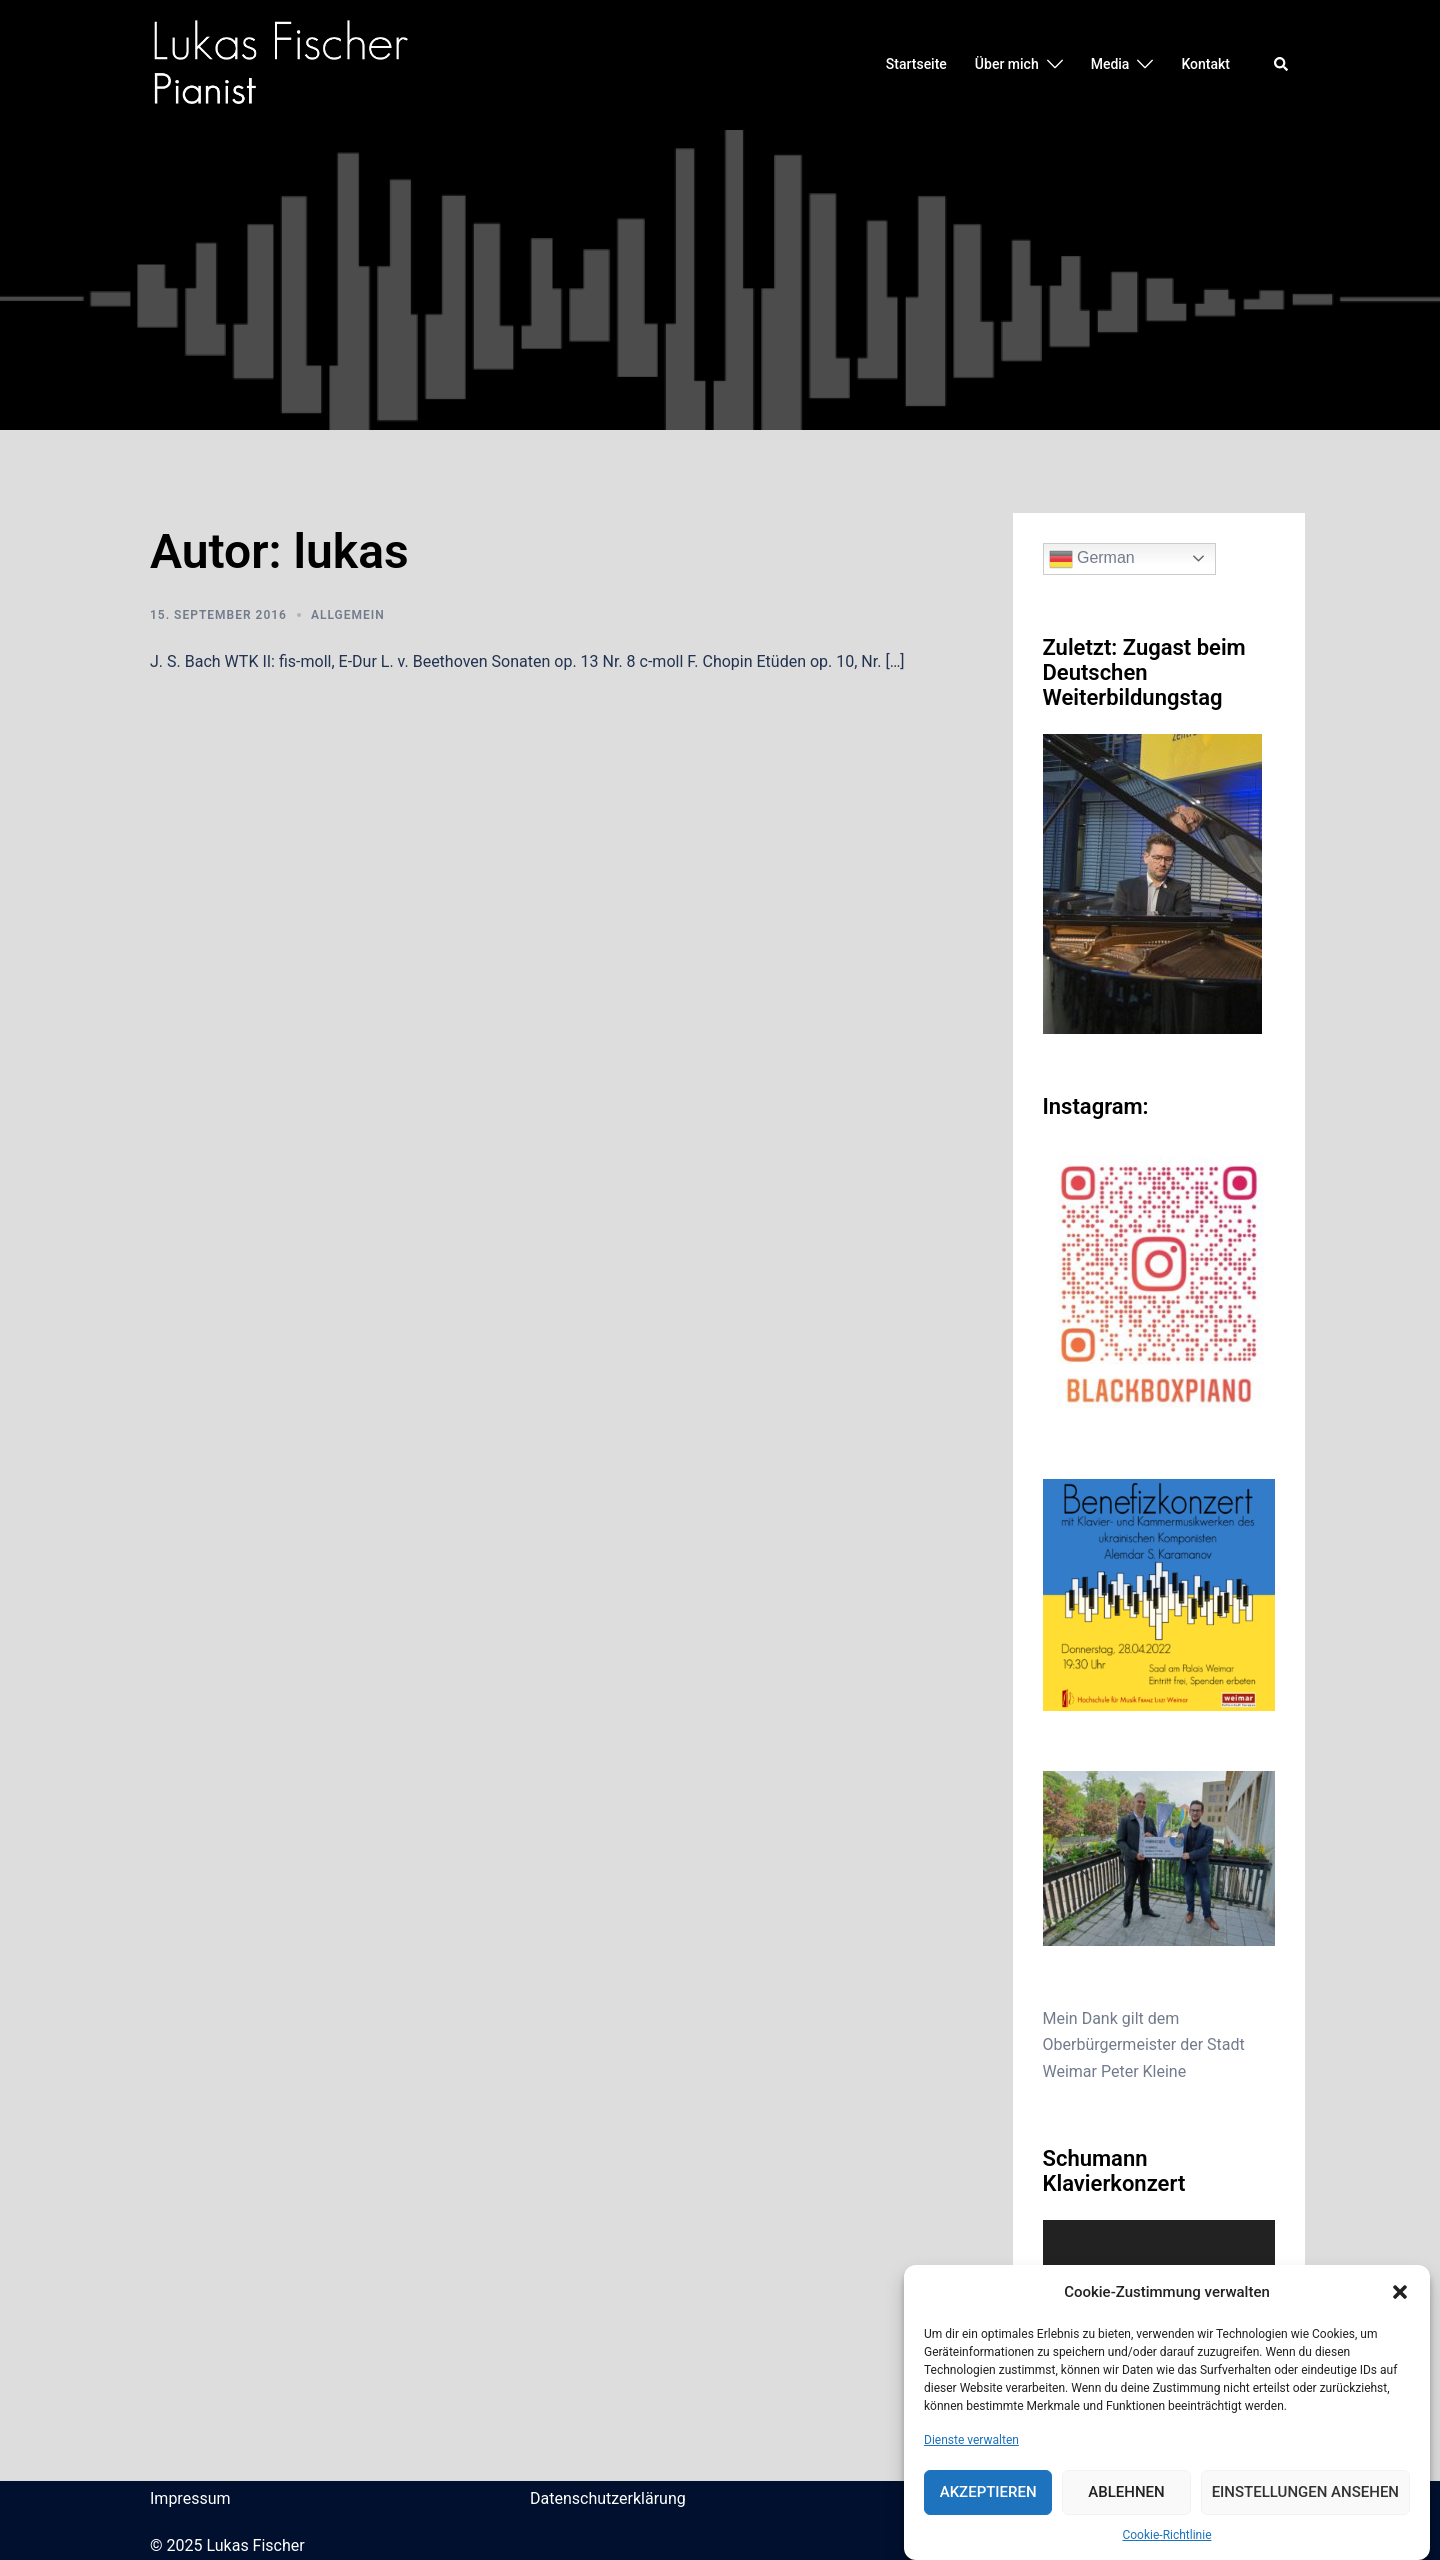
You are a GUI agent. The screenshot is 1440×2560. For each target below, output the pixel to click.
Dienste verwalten (971, 2440)
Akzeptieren (988, 2492)
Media (1110, 64)
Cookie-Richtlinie (1166, 2535)
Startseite (916, 64)
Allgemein (348, 615)
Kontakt (1205, 64)
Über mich (1007, 64)
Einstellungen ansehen (1305, 2492)
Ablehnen (1126, 2492)
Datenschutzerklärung (608, 2498)
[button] (1400, 2292)
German (1092, 559)
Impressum (190, 2498)
